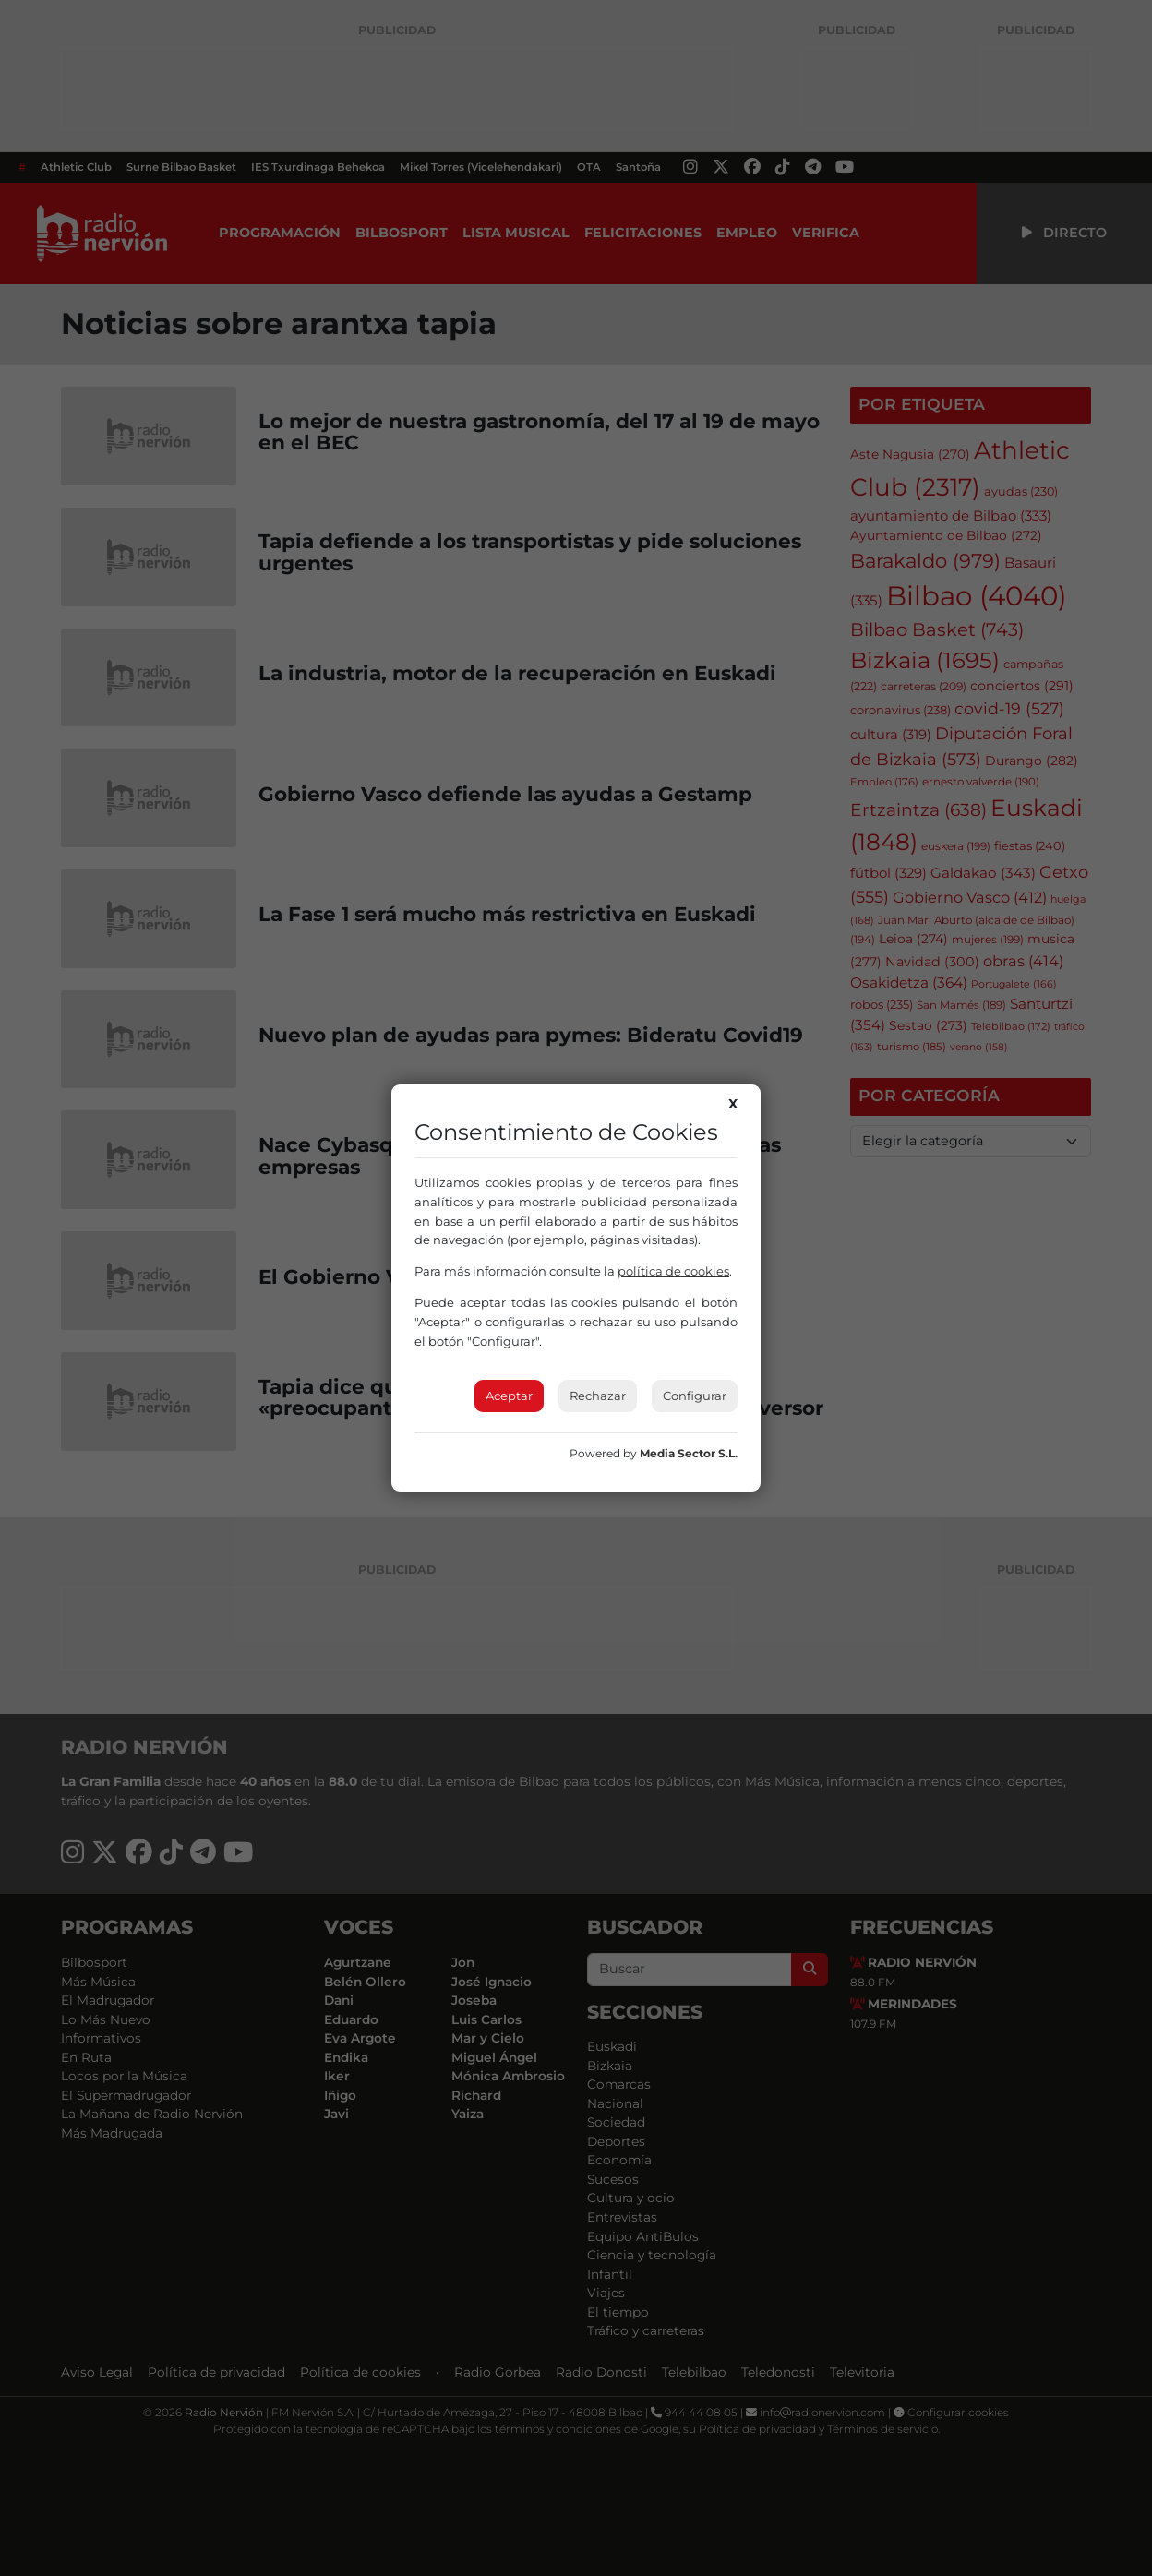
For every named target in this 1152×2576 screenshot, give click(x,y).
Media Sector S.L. (689, 1453)
